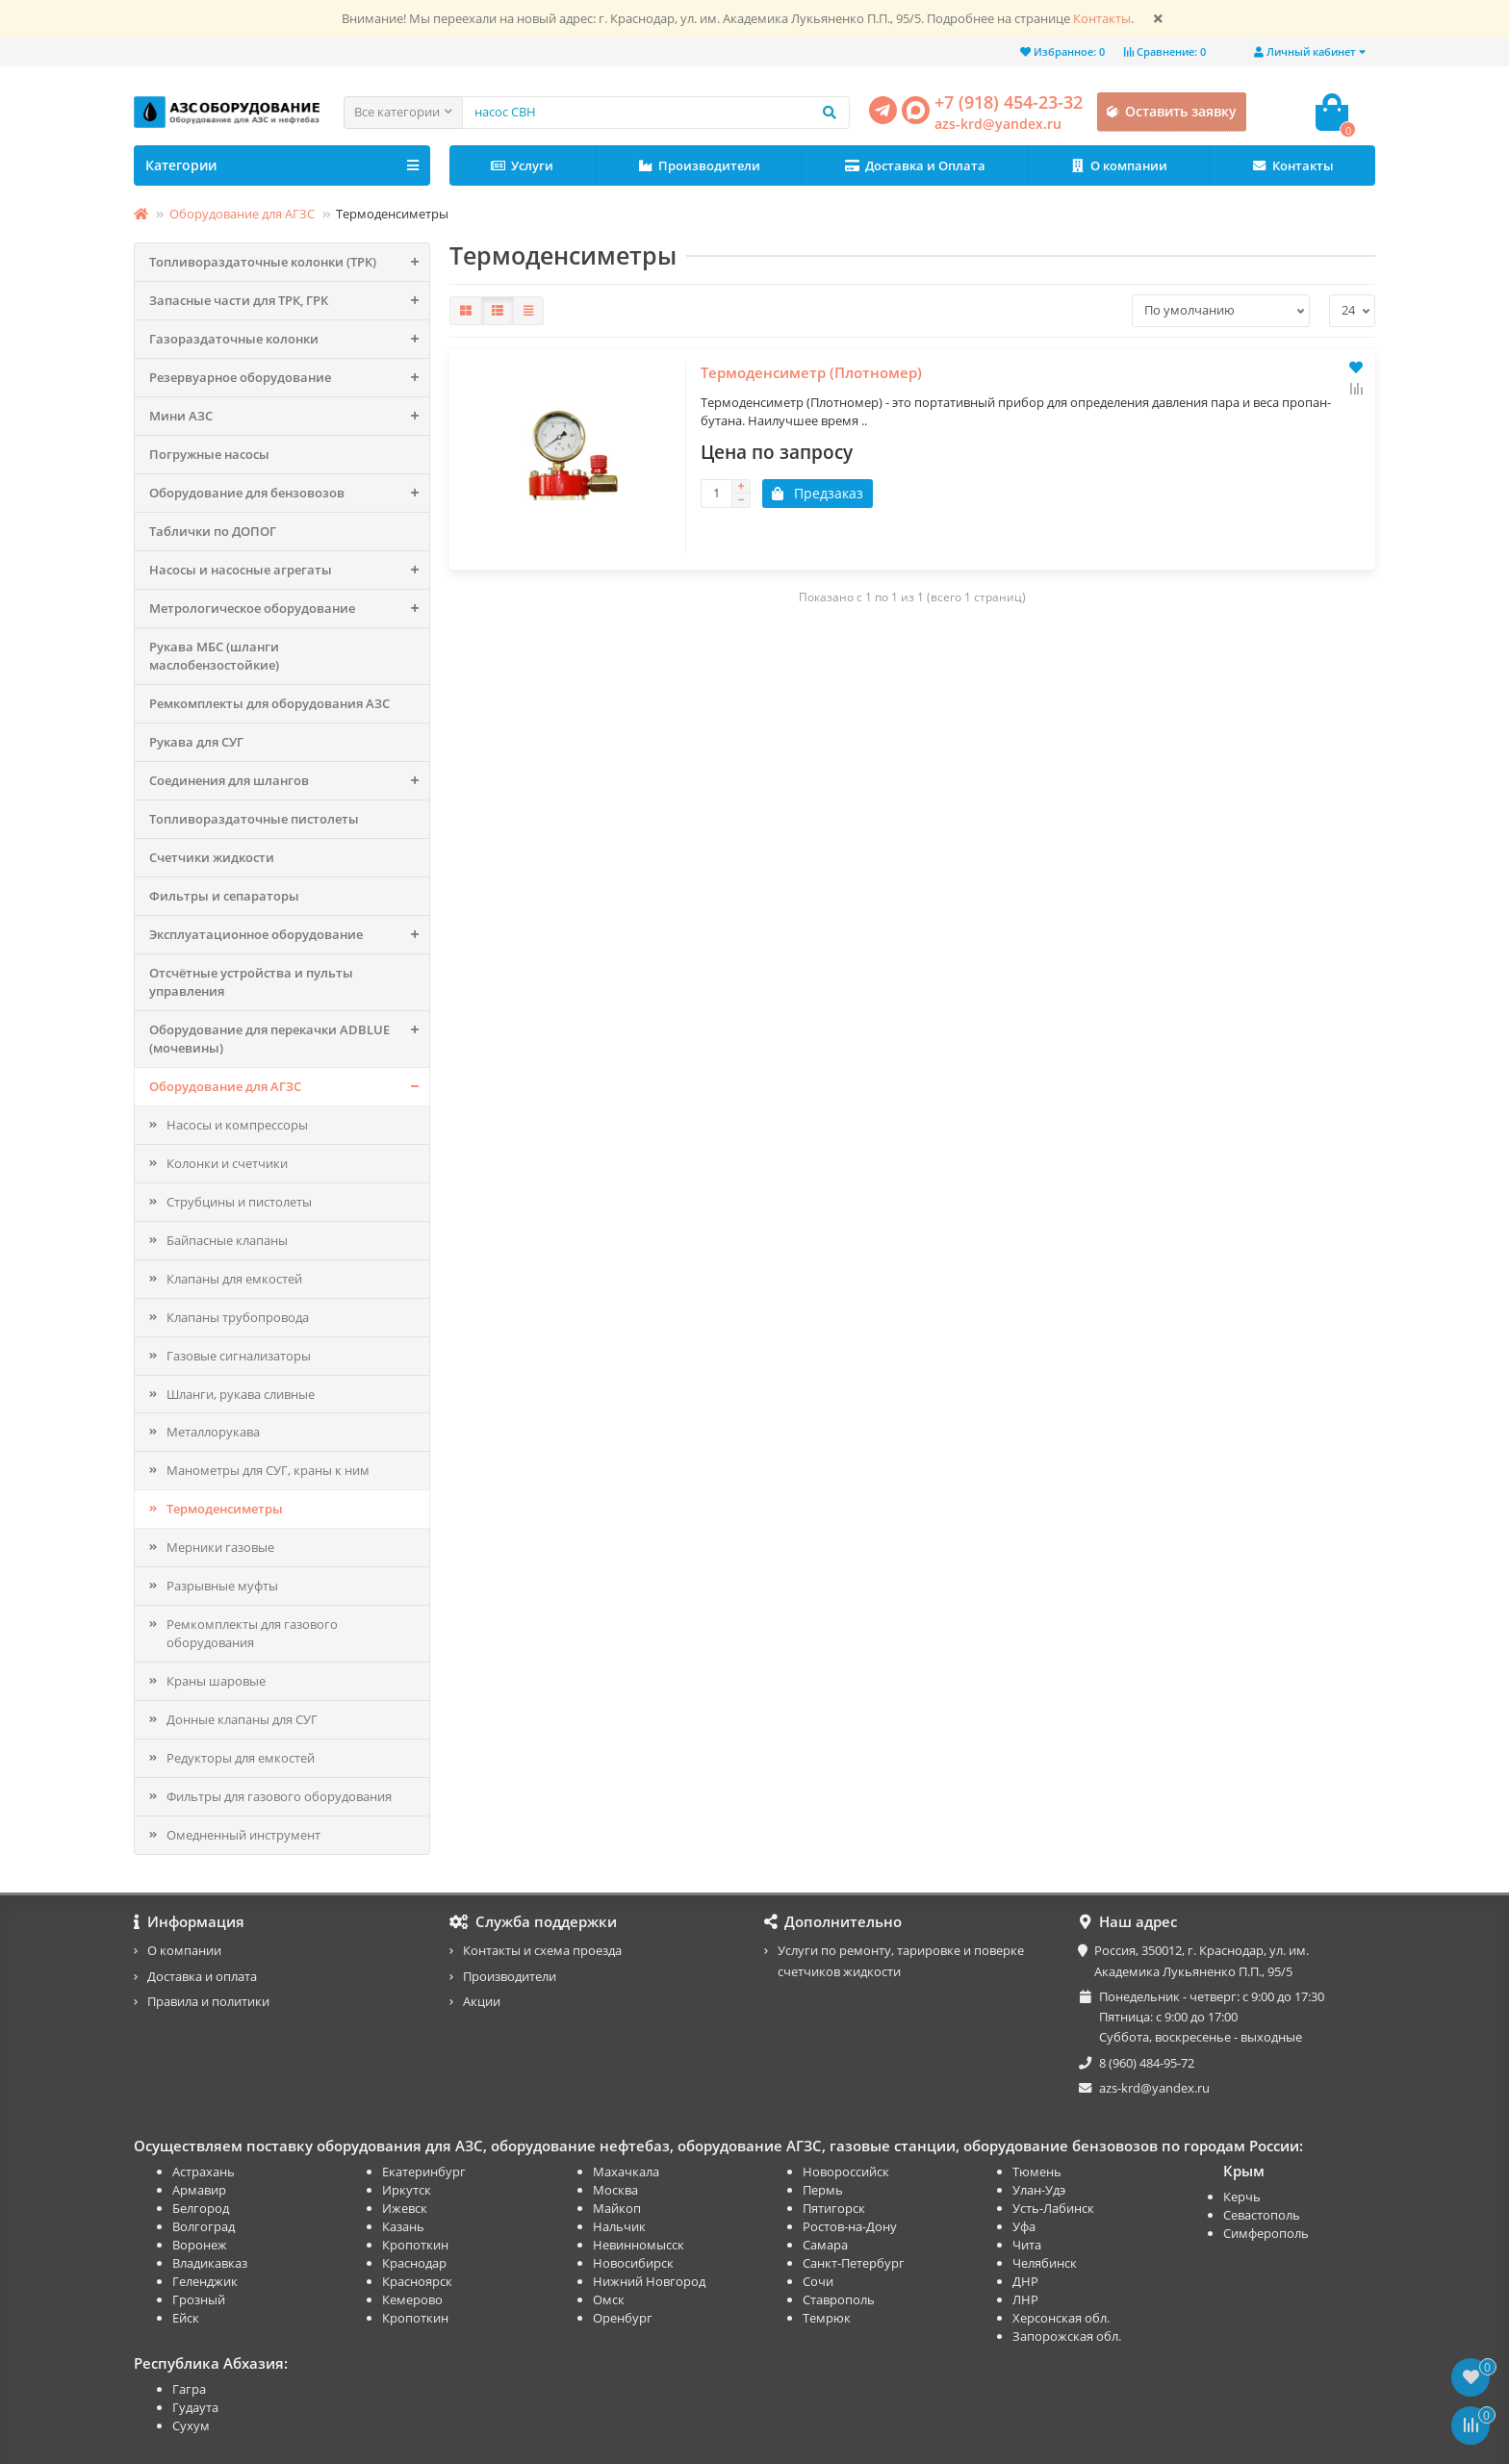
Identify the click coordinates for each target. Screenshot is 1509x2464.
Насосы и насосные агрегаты (289, 570)
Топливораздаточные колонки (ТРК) (289, 262)
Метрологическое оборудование (289, 608)
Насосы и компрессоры (237, 1124)
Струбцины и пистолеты (239, 1201)
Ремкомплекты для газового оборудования (252, 1633)
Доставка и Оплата (914, 166)
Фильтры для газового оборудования (279, 1796)
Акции (481, 2001)
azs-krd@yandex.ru (997, 123)
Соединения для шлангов (289, 781)
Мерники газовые (220, 1547)
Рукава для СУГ (196, 741)
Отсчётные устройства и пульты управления (251, 982)
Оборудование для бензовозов (289, 493)
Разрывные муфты (222, 1585)
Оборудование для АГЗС (242, 213)
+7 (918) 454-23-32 (1008, 102)
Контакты (1102, 19)
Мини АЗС (289, 416)
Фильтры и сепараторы (224, 895)
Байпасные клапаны (227, 1240)
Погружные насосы (209, 454)
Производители (699, 166)
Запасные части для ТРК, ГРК (289, 300)
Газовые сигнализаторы (238, 1355)
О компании (1118, 166)
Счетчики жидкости (211, 857)
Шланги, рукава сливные (240, 1394)
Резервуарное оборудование (289, 377)
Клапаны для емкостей (234, 1278)
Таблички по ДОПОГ (212, 531)
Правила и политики (208, 2001)
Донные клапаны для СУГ (242, 1719)
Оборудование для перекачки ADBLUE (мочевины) (289, 1039)
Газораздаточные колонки (289, 339)
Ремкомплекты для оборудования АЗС (269, 703)
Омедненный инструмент (243, 1834)
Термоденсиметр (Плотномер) (567, 575)
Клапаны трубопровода (237, 1317)
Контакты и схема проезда (542, 1950)
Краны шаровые (216, 1680)
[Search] (656, 112)
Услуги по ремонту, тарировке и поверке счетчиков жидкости (901, 1960)
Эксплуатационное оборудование (289, 934)
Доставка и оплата (202, 1976)
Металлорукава (213, 1431)
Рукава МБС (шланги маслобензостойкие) (214, 655)
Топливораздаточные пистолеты (254, 818)
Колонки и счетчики (227, 1163)
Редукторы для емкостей (240, 1757)
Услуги (522, 166)
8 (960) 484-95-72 (1146, 2062)
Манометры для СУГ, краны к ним (268, 1470)
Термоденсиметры (224, 1508)
